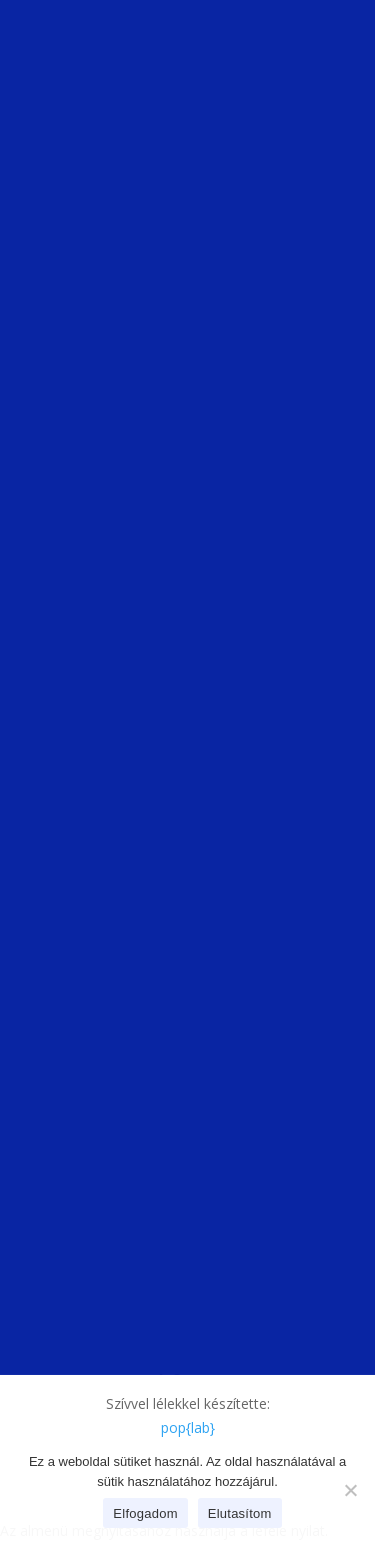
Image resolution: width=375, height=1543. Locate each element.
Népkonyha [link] (75, 877)
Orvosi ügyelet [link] (84, 972)
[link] (54, 40)
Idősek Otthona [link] (88, 1162)
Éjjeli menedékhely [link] (98, 781)
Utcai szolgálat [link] (85, 853)
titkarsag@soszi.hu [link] (108, 710)
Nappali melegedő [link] (96, 829)
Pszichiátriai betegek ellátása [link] (131, 1091)
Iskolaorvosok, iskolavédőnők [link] (133, 948)
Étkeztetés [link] (72, 1067)
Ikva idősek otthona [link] (101, 1210)
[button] (334, 41)
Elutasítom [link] (240, 1513)
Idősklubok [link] (72, 1138)
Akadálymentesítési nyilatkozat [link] (187, 1317)
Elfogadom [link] (145, 1513)
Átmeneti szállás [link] (91, 805)
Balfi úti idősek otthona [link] (113, 1186)
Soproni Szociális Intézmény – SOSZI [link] (187, 1341)
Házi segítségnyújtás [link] (104, 1043)
